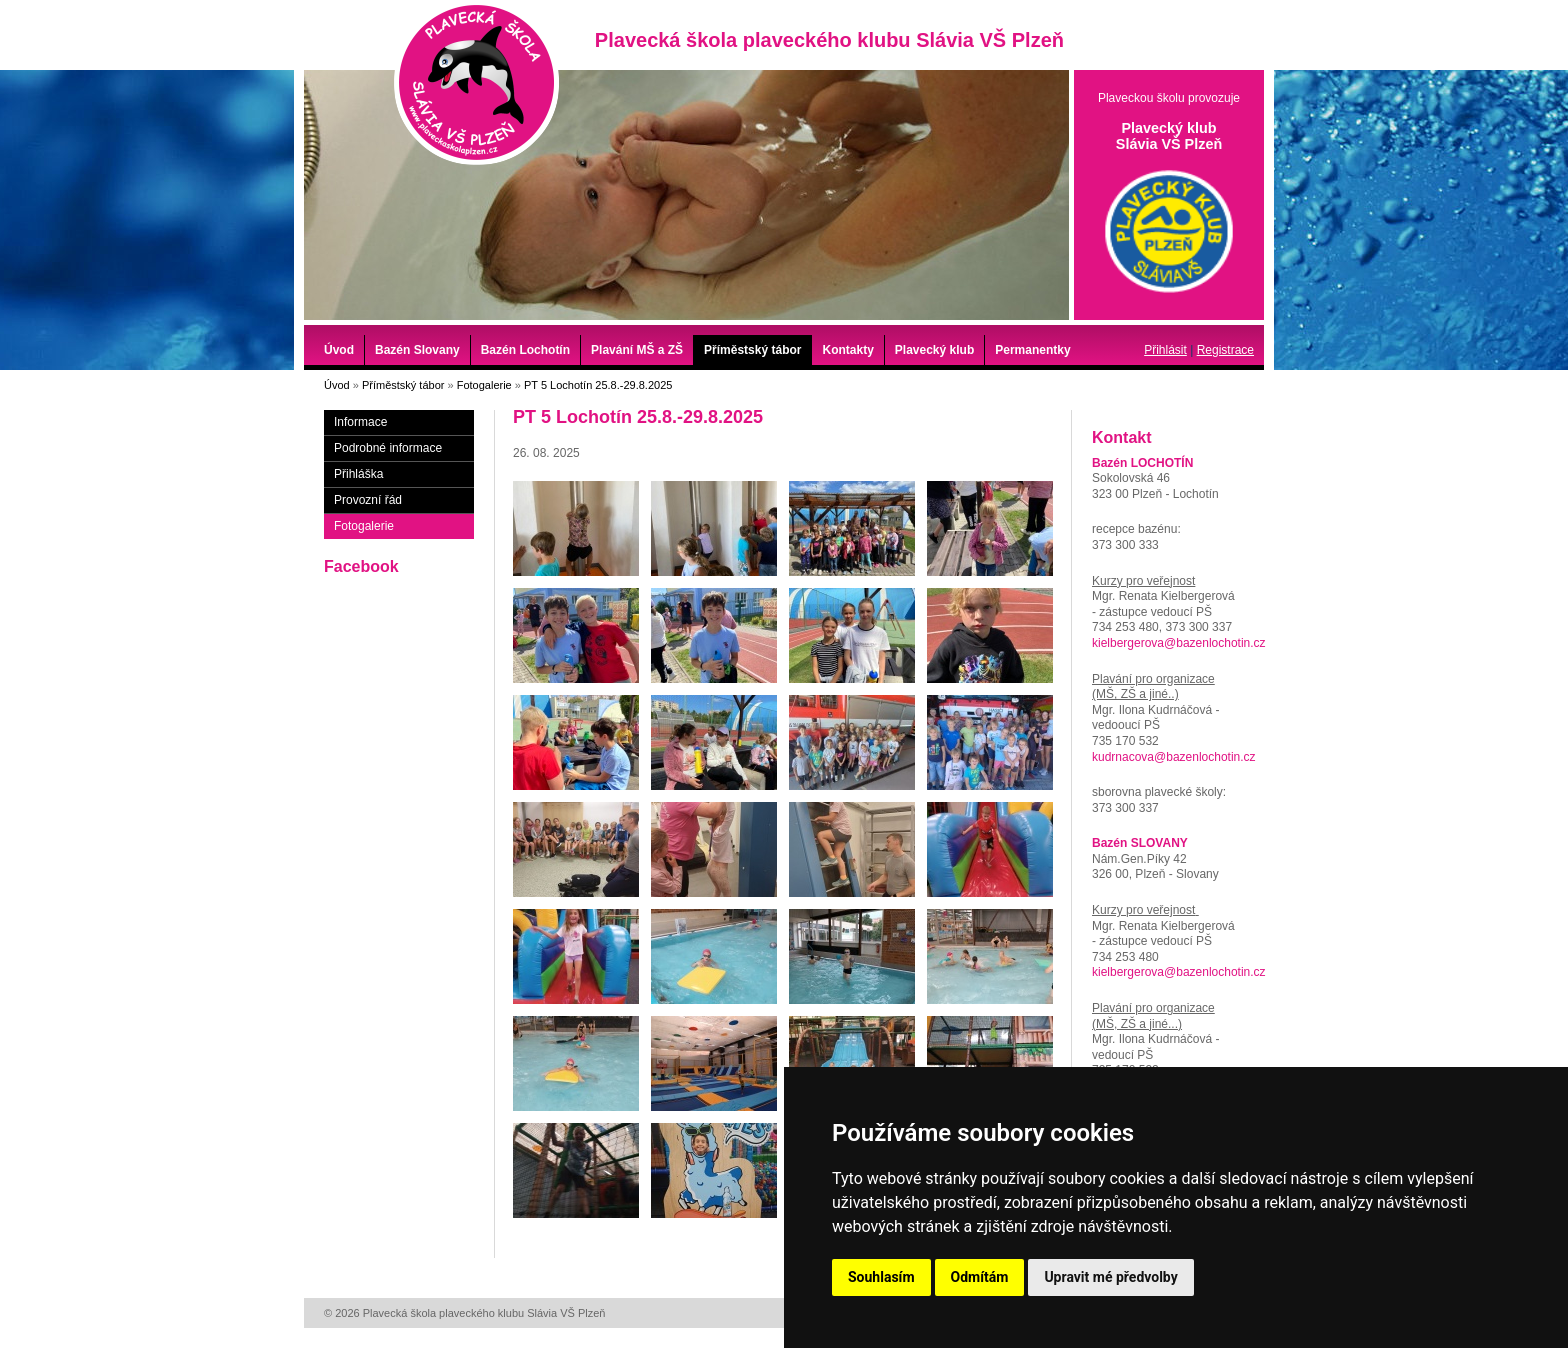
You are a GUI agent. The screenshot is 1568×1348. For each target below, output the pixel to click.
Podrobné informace (388, 448)
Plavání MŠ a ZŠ (637, 350)
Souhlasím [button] (881, 1277)
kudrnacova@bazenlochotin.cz (1174, 757)
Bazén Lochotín (525, 350)
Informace (360, 422)
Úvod (339, 350)
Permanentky (1032, 350)
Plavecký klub (934, 350)
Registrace (1225, 350)
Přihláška (358, 474)
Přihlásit (1165, 350)
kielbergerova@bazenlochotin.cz (1179, 643)
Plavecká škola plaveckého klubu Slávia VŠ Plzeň (476, 82)
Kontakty (847, 350)
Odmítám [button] (980, 1277)
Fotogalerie (484, 385)
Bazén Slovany (417, 350)
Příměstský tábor (752, 350)
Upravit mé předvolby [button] (1110, 1277)
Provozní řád (368, 500)
